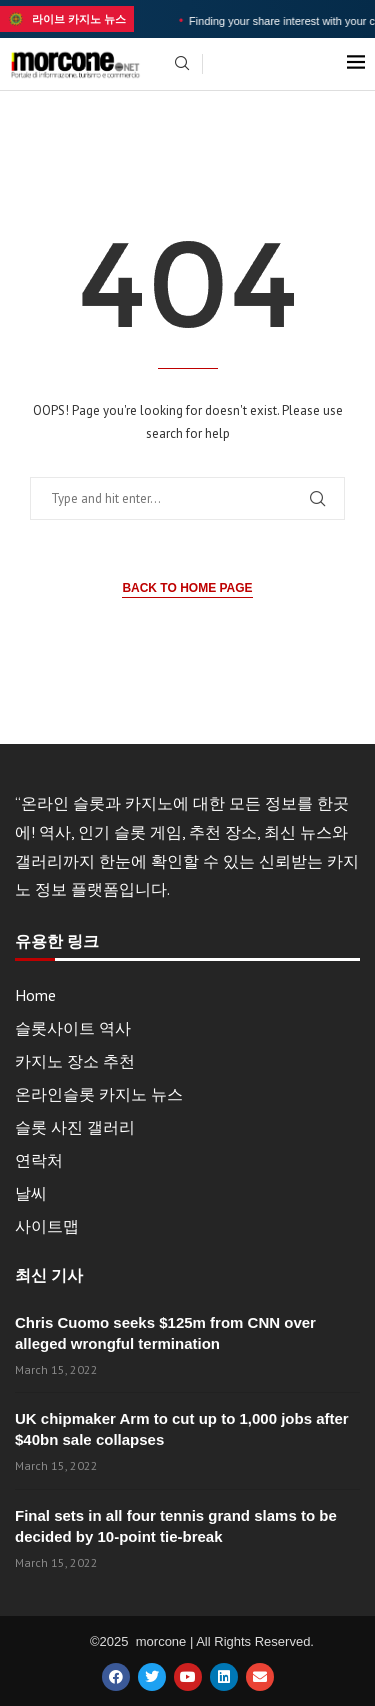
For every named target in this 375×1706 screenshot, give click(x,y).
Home (35, 995)
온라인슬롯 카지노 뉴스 (99, 1094)
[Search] (182, 65)
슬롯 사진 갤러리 (75, 1127)
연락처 (39, 1160)
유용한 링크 (57, 942)
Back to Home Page (187, 588)
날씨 (31, 1193)
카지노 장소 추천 (75, 1061)
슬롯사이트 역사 (73, 1028)
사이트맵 (47, 1226)
